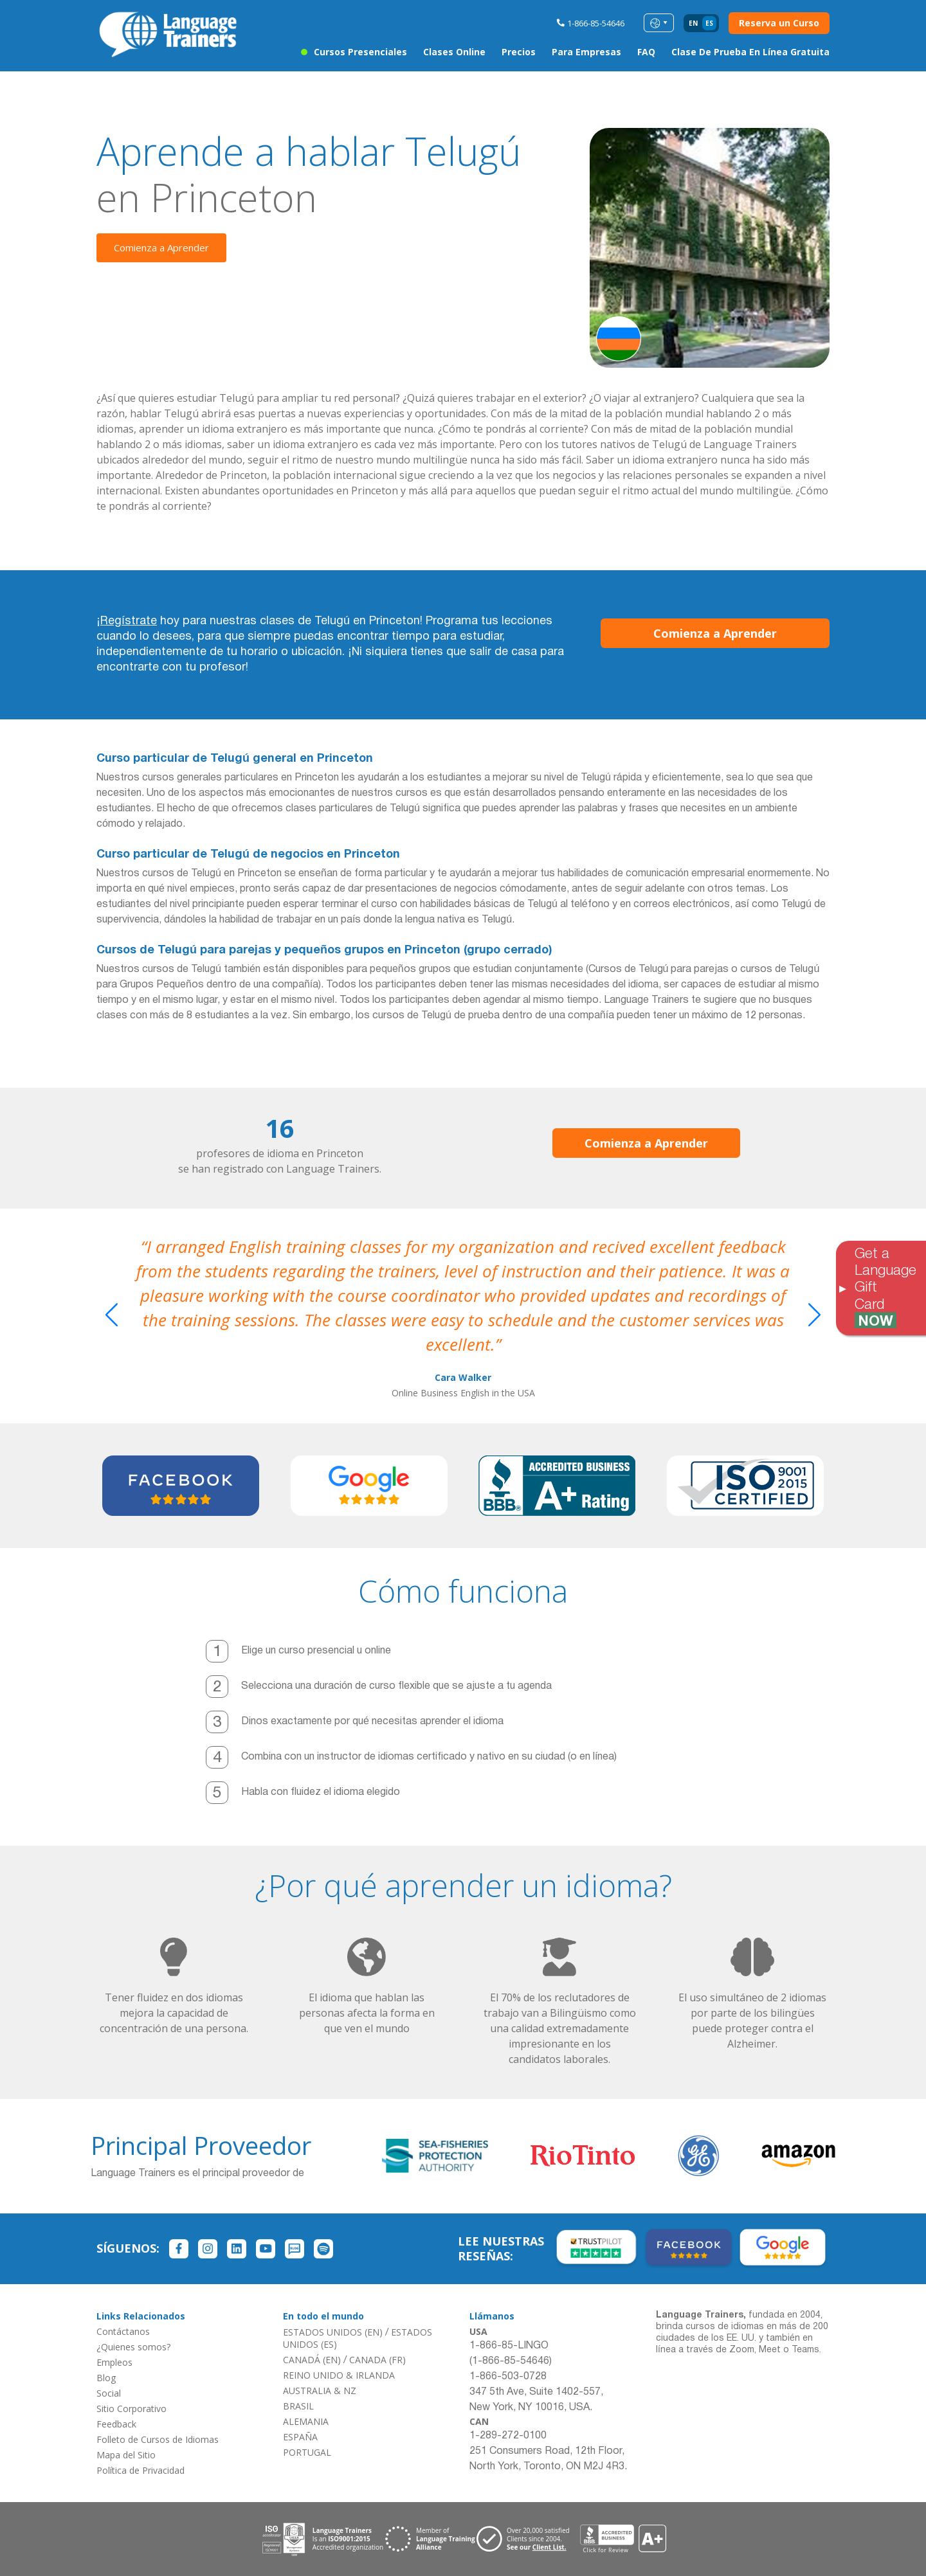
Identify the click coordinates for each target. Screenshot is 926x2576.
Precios (519, 52)
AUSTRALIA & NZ (319, 2390)
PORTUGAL (307, 2452)
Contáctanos (123, 2331)
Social (108, 2393)
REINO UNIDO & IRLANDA (339, 2375)
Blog (106, 2378)
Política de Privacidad (140, 2470)
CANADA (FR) (377, 2360)
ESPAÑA (300, 2437)
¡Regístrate (126, 621)
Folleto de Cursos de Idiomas (157, 2439)
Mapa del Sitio (126, 2455)
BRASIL (298, 2406)
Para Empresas (586, 52)
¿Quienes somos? (133, 2347)
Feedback (116, 2424)
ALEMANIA (306, 2421)
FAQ (646, 52)
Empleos (114, 2362)
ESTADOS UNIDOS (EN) (333, 2332)
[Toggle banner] (842, 1288)
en (693, 23)
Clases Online (454, 52)
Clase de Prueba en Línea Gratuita (750, 52)
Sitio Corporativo (131, 2408)
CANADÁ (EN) (312, 2360)
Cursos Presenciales (360, 52)
